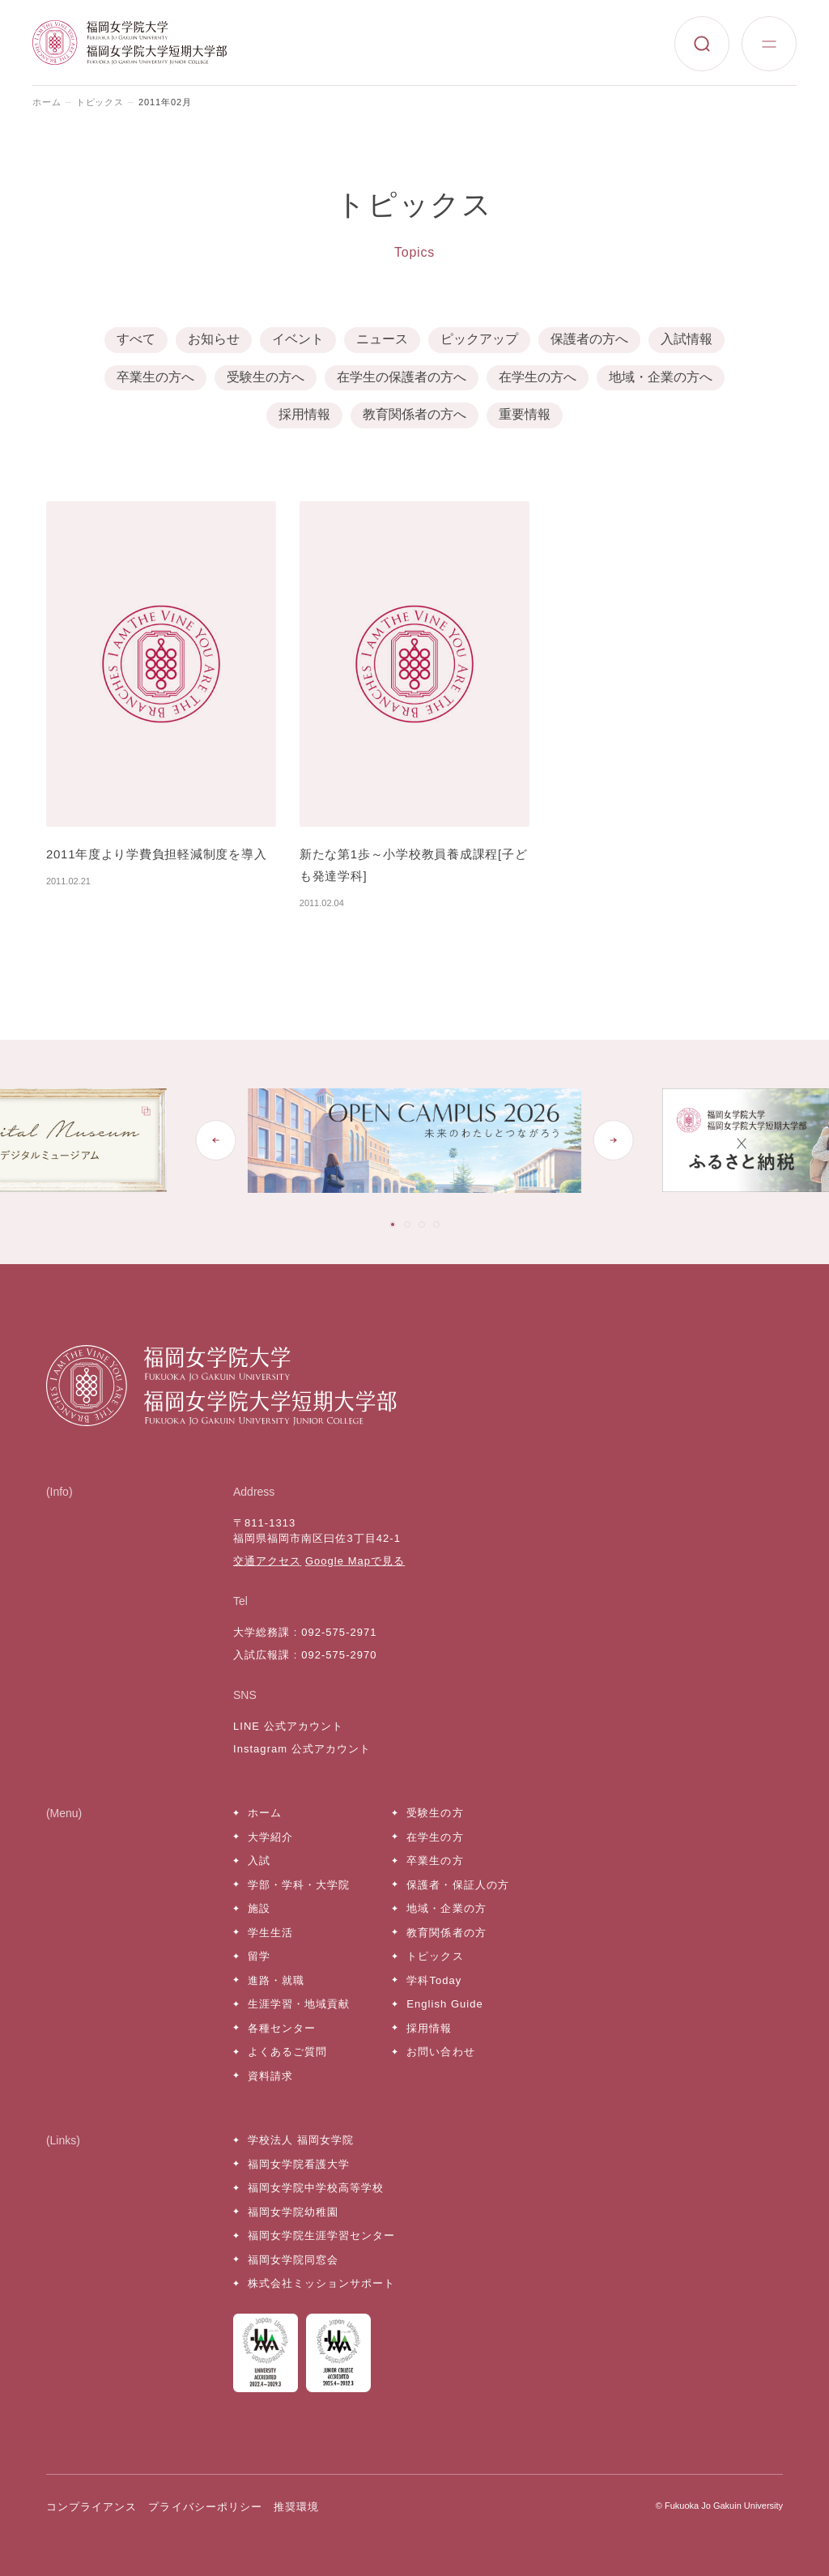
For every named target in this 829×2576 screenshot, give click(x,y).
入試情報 (686, 339)
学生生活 (270, 1933)
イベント (298, 339)
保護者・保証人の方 (457, 1885)
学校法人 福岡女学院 (301, 2140)
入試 (259, 1860)
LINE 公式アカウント (288, 1726)
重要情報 (525, 414)
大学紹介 (270, 1837)
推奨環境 (296, 2507)
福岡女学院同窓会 (293, 2260)
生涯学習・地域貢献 (299, 2004)
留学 (259, 1956)
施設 (259, 1908)
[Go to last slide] (216, 1140)
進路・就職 (276, 1980)
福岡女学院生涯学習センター (322, 2235)
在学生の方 (434, 1837)
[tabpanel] (424, 1140)
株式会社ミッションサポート (322, 2283)
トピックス (100, 102)
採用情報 (304, 414)
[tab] (392, 1224)
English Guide (444, 2004)
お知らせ (214, 339)
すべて (136, 339)
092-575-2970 (338, 1655)
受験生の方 (434, 1813)
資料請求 (270, 2076)
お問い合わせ (440, 2052)
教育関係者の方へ (414, 414)
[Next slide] (613, 1140)
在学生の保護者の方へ (401, 377)
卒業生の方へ (155, 377)
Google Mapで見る (355, 1561)
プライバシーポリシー (204, 2507)
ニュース (382, 339)
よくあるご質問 (287, 2052)
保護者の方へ (589, 339)
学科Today (433, 1980)
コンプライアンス (91, 2507)
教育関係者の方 (446, 1933)
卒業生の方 (434, 1860)
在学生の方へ (537, 377)
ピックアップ (479, 339)
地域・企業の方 (446, 1908)
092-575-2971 (338, 1632)
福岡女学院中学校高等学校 (316, 2188)
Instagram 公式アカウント (302, 1749)
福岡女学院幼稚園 (293, 2212)
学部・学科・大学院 (299, 1885)
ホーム (47, 102)
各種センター (282, 2028)
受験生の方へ (265, 377)
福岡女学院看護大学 (299, 2164)
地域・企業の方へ (660, 377)
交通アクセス (267, 1561)
